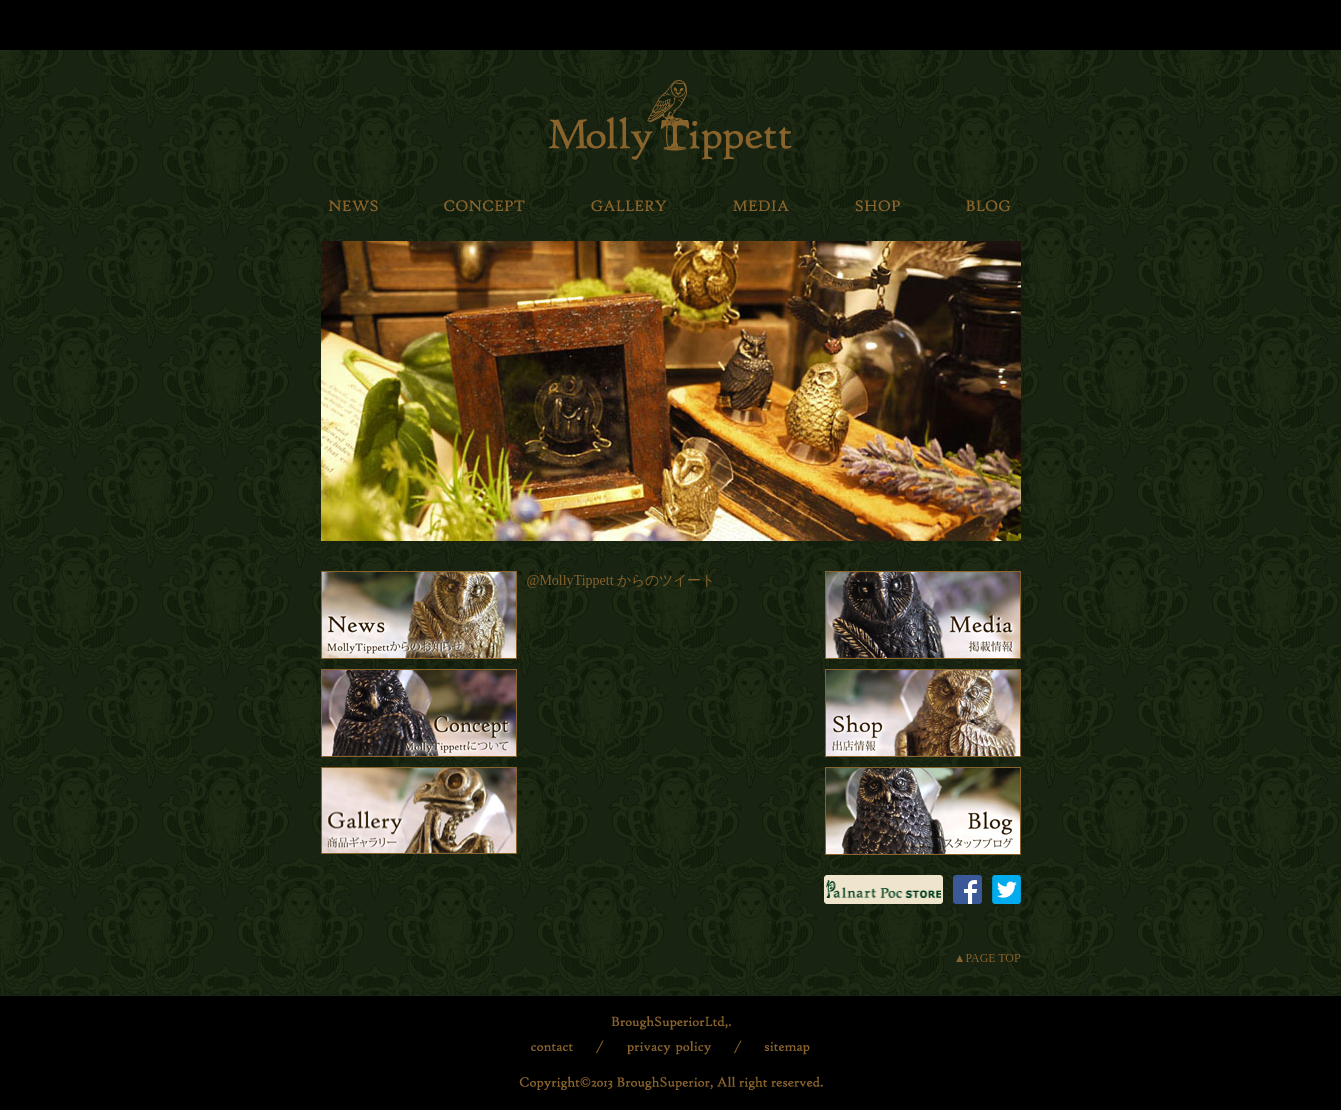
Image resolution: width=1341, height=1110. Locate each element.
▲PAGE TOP (987, 958)
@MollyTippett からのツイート (621, 580)
